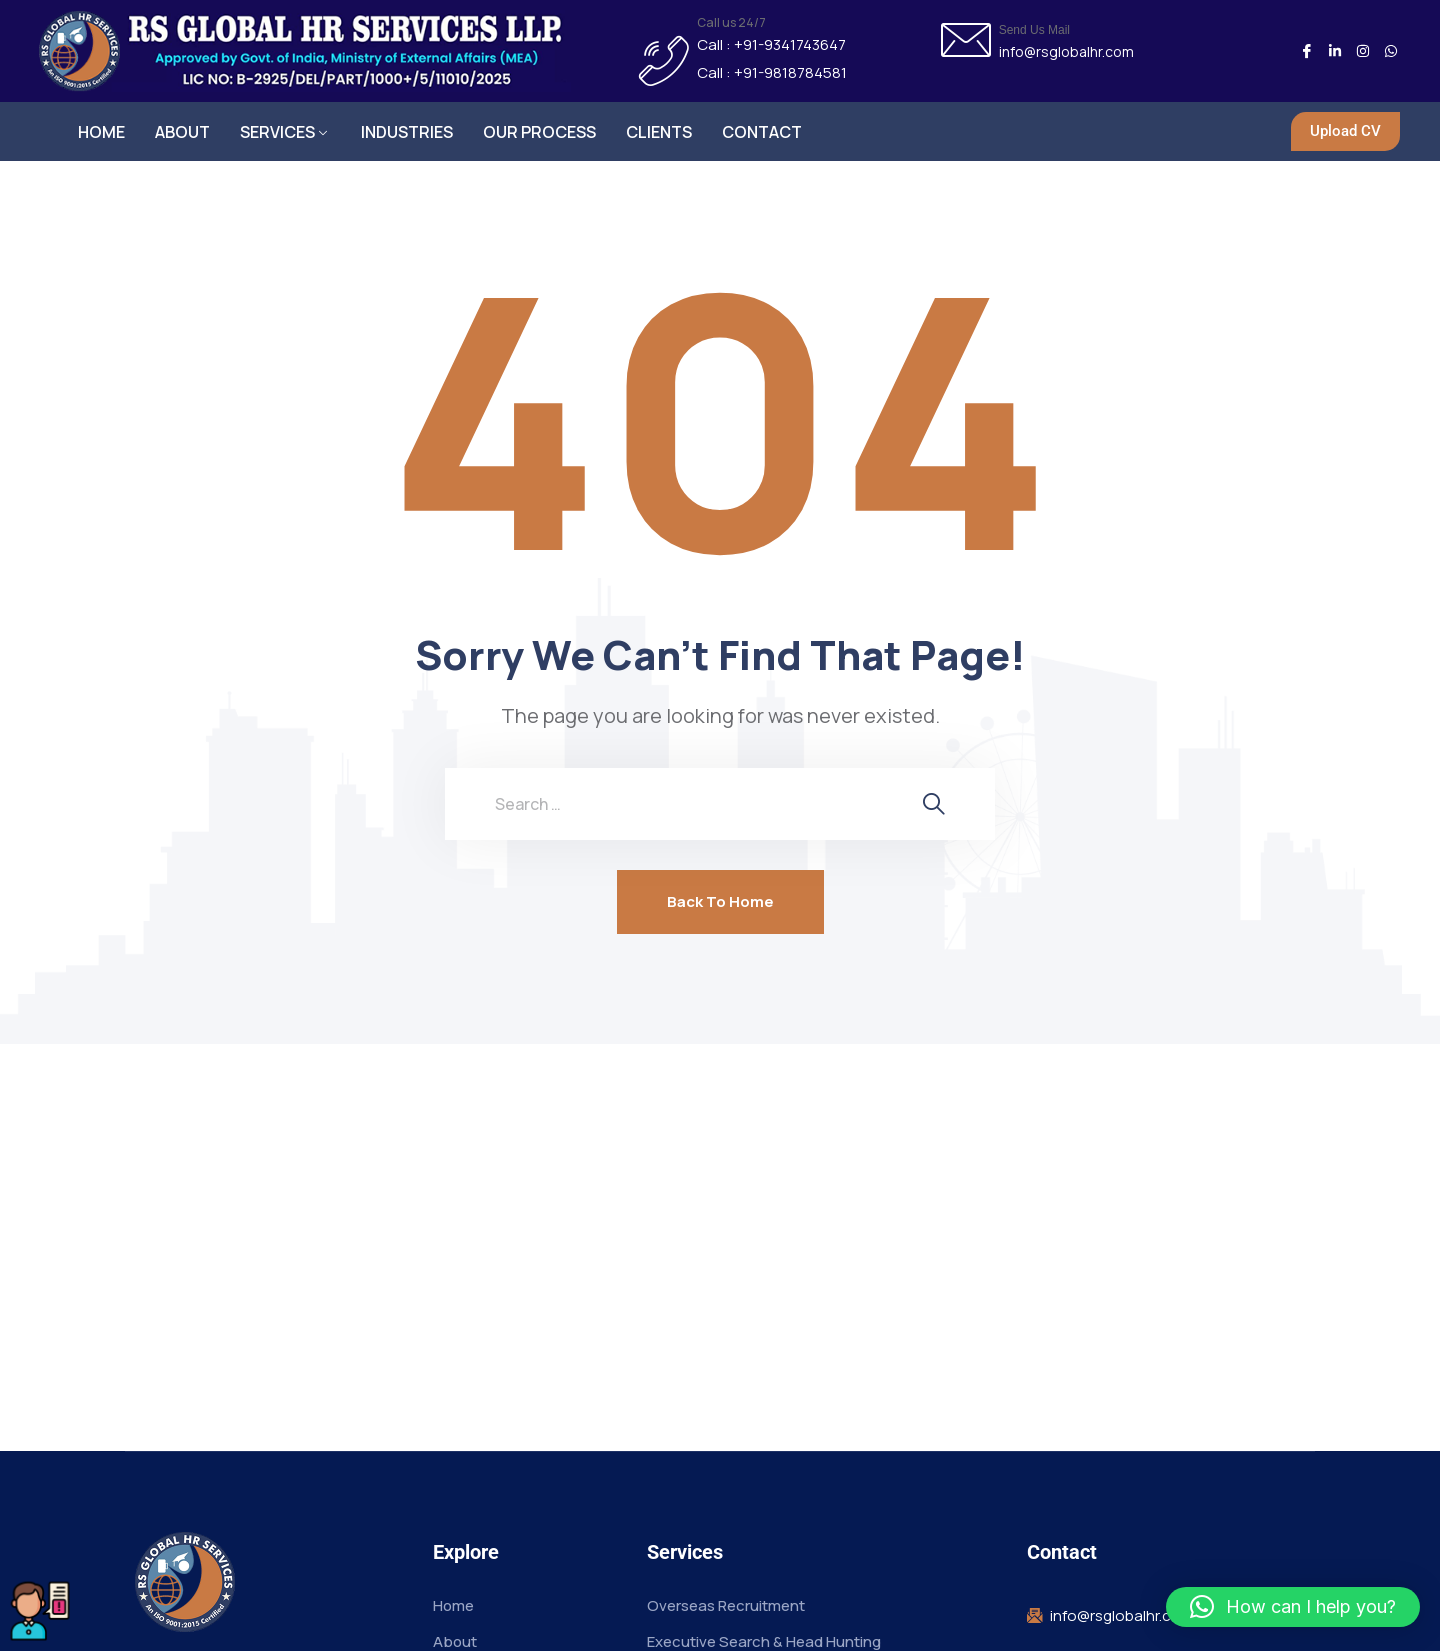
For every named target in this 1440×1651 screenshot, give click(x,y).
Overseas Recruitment (726, 1605)
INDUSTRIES (407, 132)
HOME (101, 132)
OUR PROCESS (539, 132)
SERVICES (277, 132)
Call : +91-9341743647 (771, 45)
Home (453, 1605)
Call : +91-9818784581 (772, 73)
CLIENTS (659, 132)
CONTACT (762, 132)
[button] (1293, 1607)
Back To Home (720, 902)
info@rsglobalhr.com (1066, 52)
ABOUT (182, 132)
